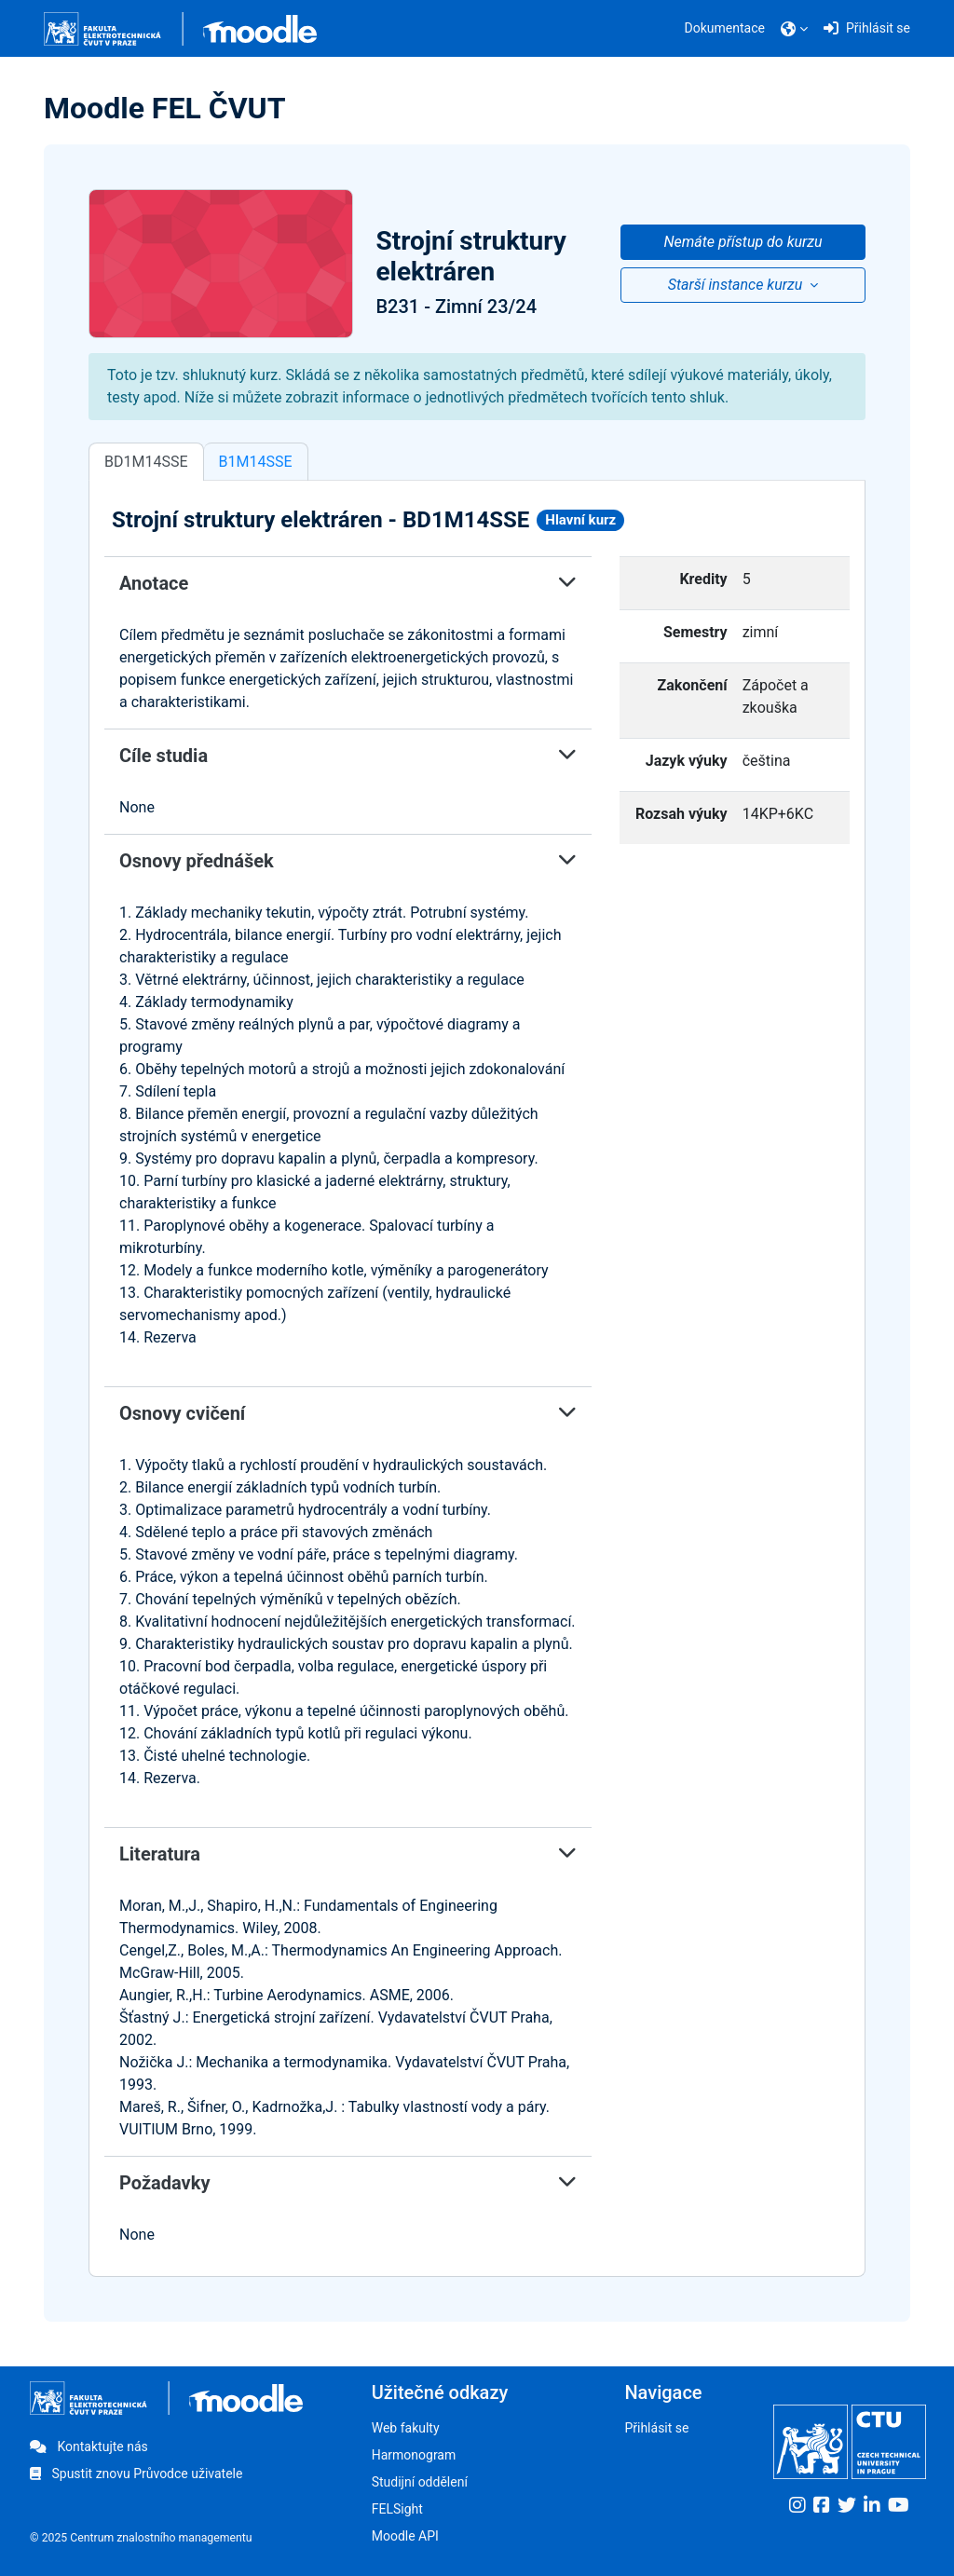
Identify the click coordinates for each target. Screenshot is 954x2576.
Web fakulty (406, 2427)
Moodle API (405, 2535)
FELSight (397, 2508)
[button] (794, 28)
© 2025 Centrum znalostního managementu (141, 2537)
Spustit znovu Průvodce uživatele (136, 2473)
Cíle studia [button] (348, 755)
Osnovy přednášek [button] (348, 861)
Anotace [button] (348, 583)
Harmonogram (414, 2454)
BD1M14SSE (146, 461)
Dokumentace (725, 27)
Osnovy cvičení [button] (348, 1413)
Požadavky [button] (348, 2183)
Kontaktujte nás (89, 2446)
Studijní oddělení (420, 2481)
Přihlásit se (656, 2427)
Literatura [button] (348, 1854)
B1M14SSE (256, 461)
